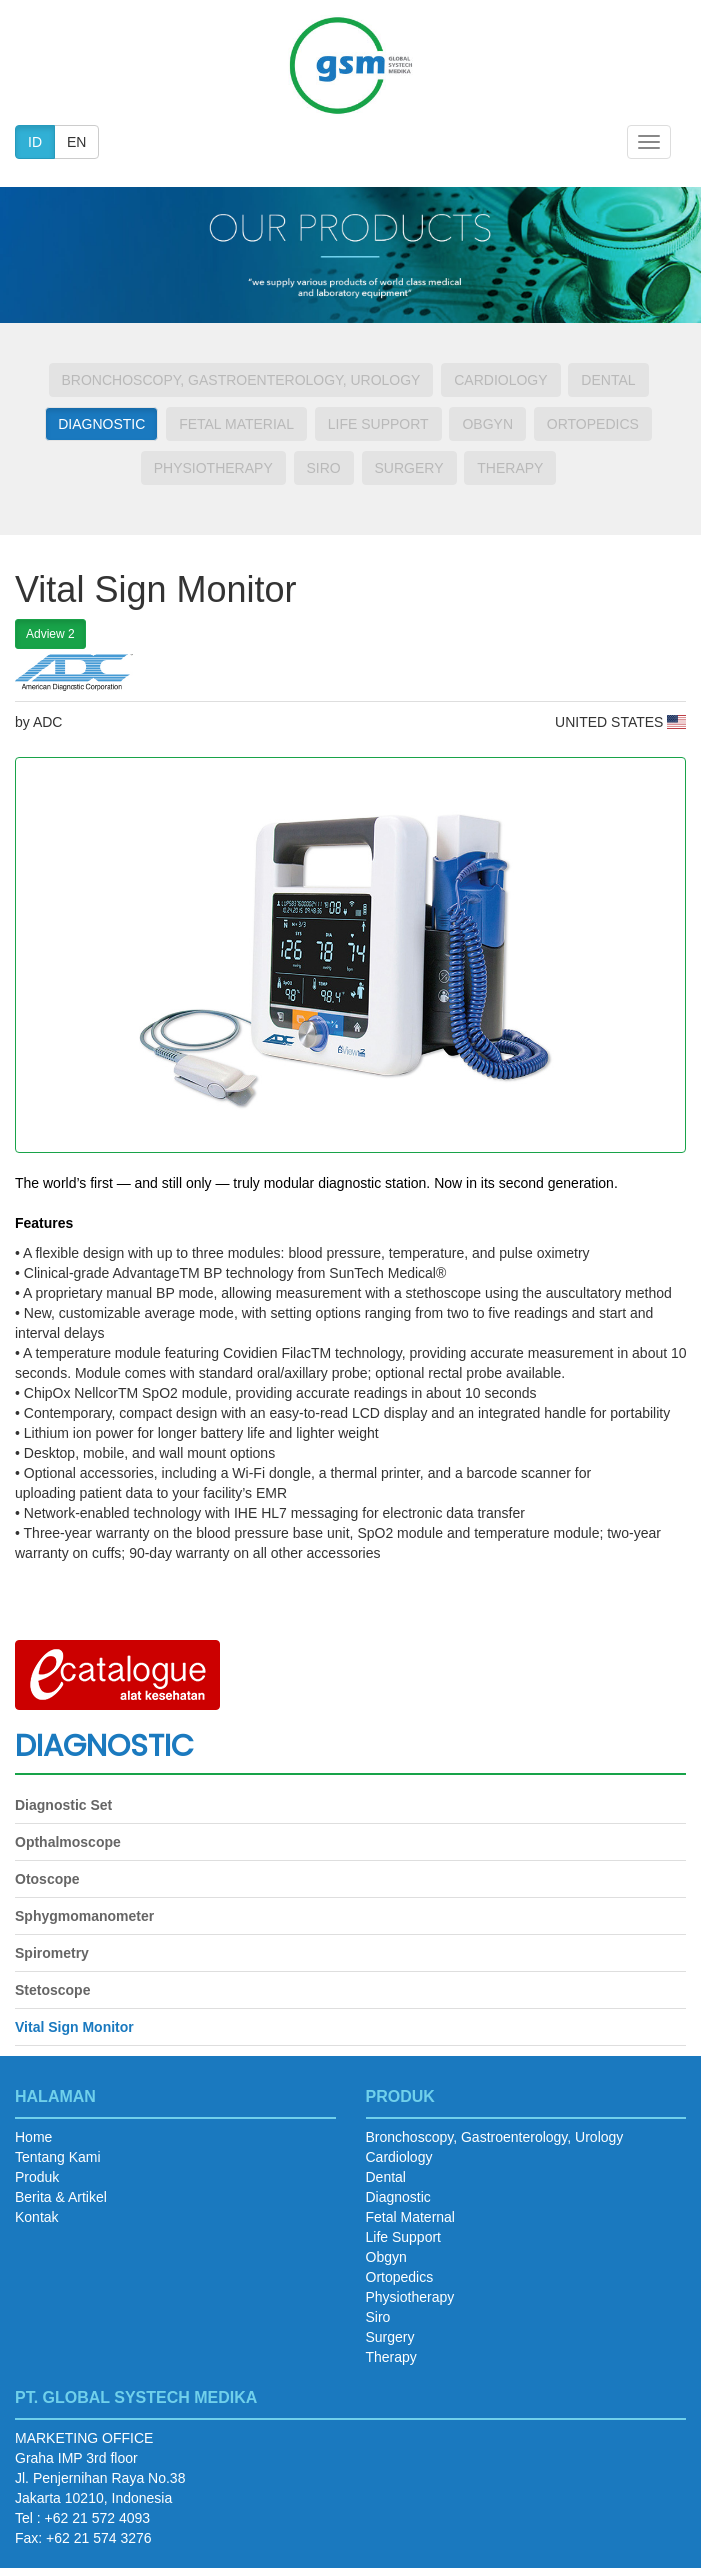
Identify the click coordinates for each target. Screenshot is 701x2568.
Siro (324, 468)
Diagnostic (101, 424)
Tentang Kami (58, 2157)
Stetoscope (52, 1990)
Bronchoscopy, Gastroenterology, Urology (241, 380)
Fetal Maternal (410, 2217)
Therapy (510, 468)
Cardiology (500, 380)
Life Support (378, 424)
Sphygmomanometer (84, 1916)
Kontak (37, 2217)
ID (35, 142)
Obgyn (487, 424)
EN (76, 142)
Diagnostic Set (63, 1805)
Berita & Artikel (61, 2197)
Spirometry (52, 1953)
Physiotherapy (213, 468)
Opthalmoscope (68, 1842)
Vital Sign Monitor (74, 2027)
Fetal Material (236, 424)
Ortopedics (593, 424)
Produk (37, 2177)
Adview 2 (50, 634)
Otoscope (47, 1879)
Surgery (409, 468)
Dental (608, 380)
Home (33, 2137)
